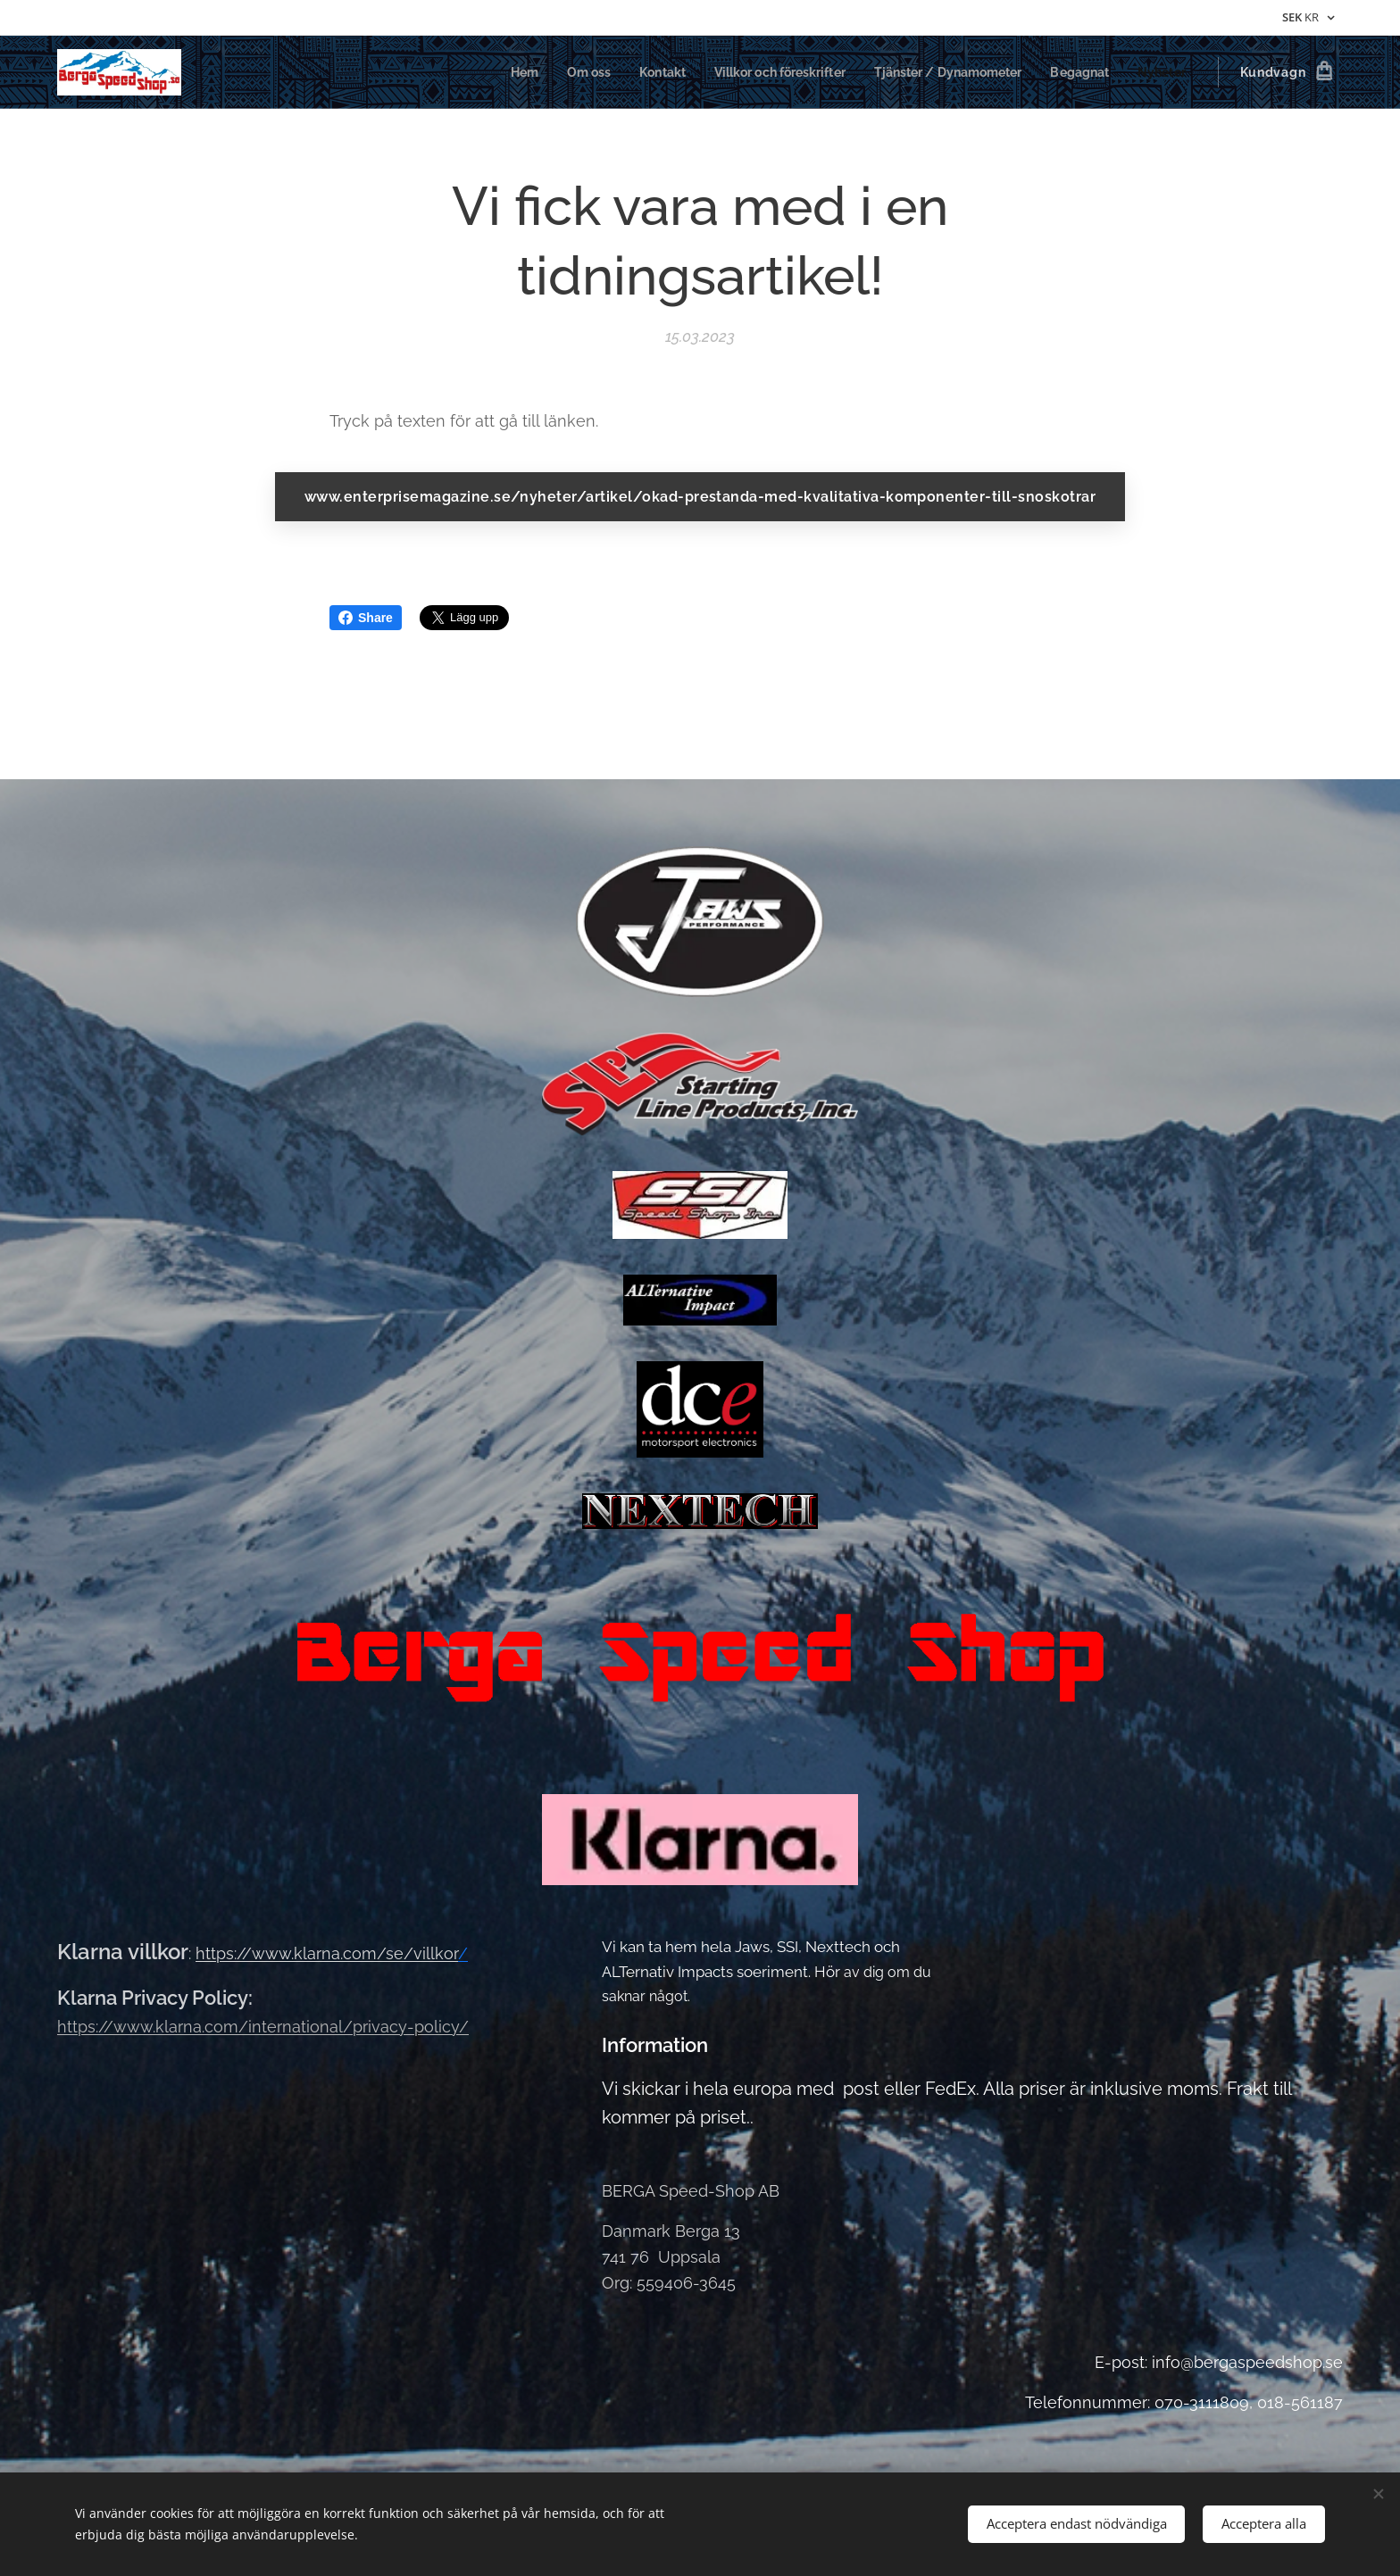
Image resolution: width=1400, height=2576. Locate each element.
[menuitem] (487, 72)
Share (365, 618)
